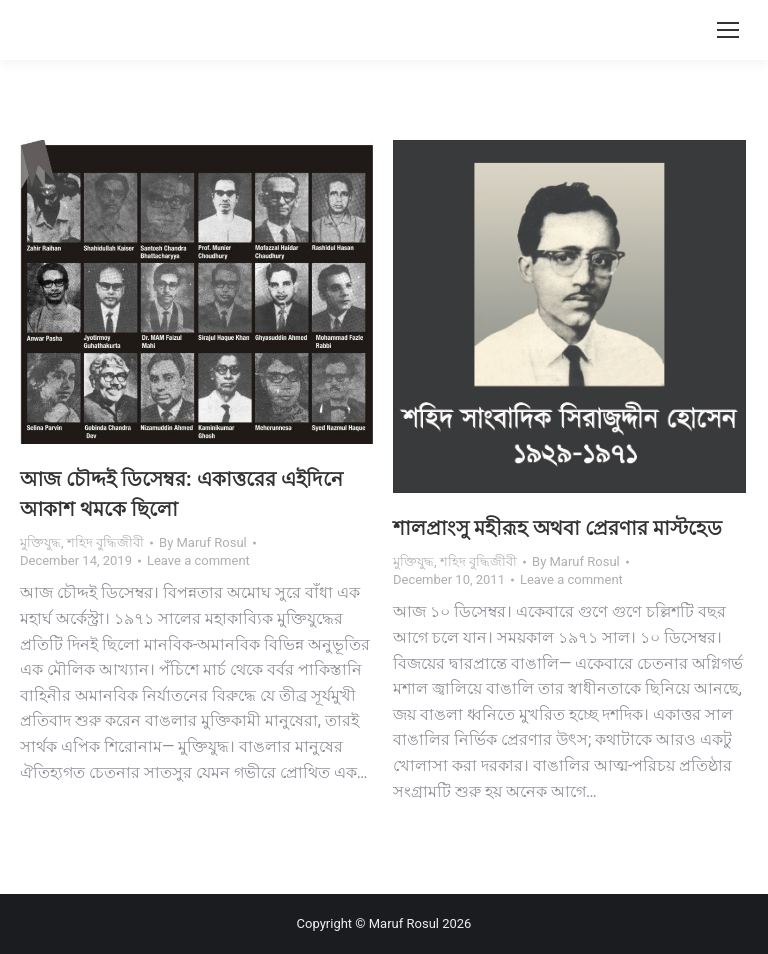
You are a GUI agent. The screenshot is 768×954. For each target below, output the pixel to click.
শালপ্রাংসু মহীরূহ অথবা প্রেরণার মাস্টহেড (557, 528)
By (203, 542)
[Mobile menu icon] (728, 30)
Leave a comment (198, 560)
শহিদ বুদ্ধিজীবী (105, 542)
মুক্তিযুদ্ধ (40, 542)
